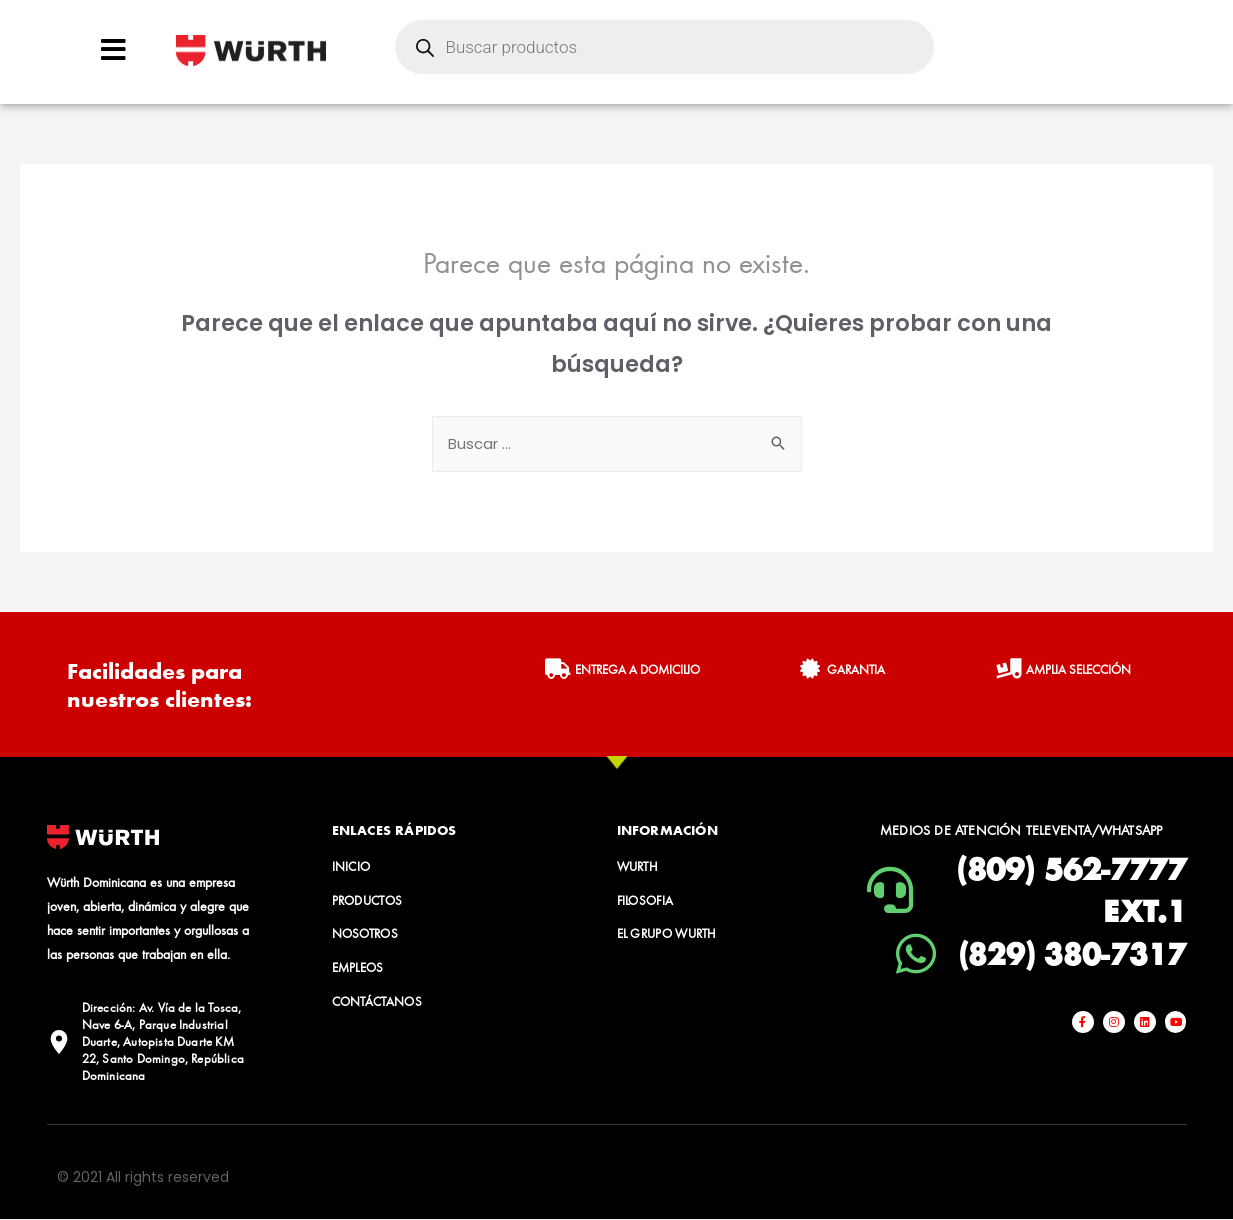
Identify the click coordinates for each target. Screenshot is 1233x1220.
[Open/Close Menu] (113, 49)
